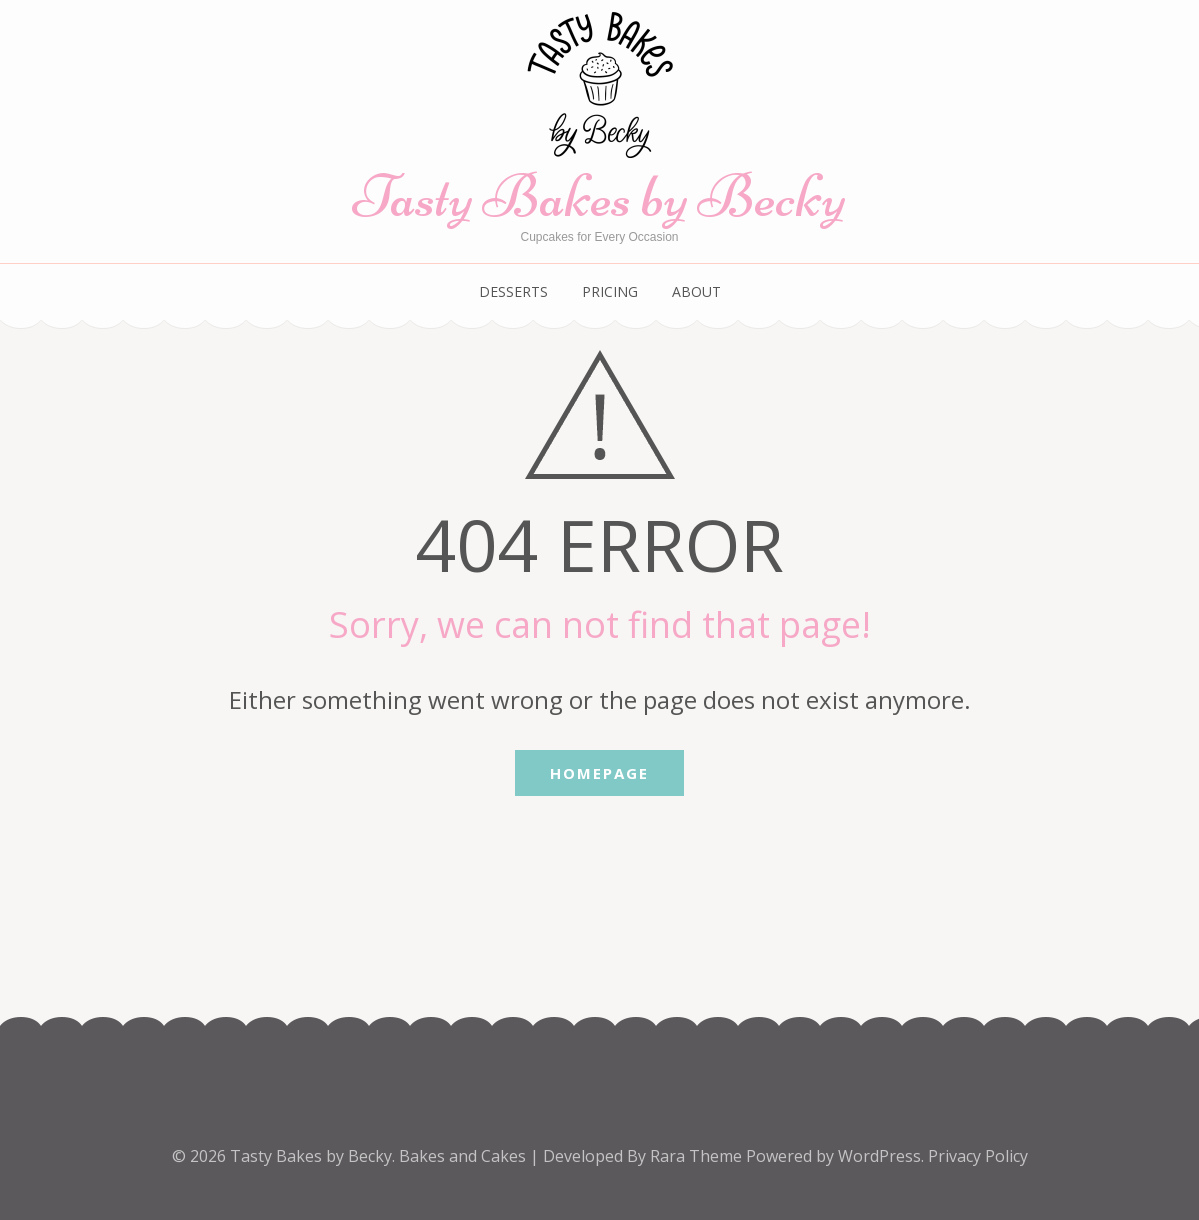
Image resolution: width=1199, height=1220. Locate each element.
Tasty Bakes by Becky (599, 196)
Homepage (599, 773)
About (696, 291)
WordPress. (881, 1156)
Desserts (513, 291)
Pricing (610, 291)
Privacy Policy (978, 1156)
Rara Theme (698, 1156)
